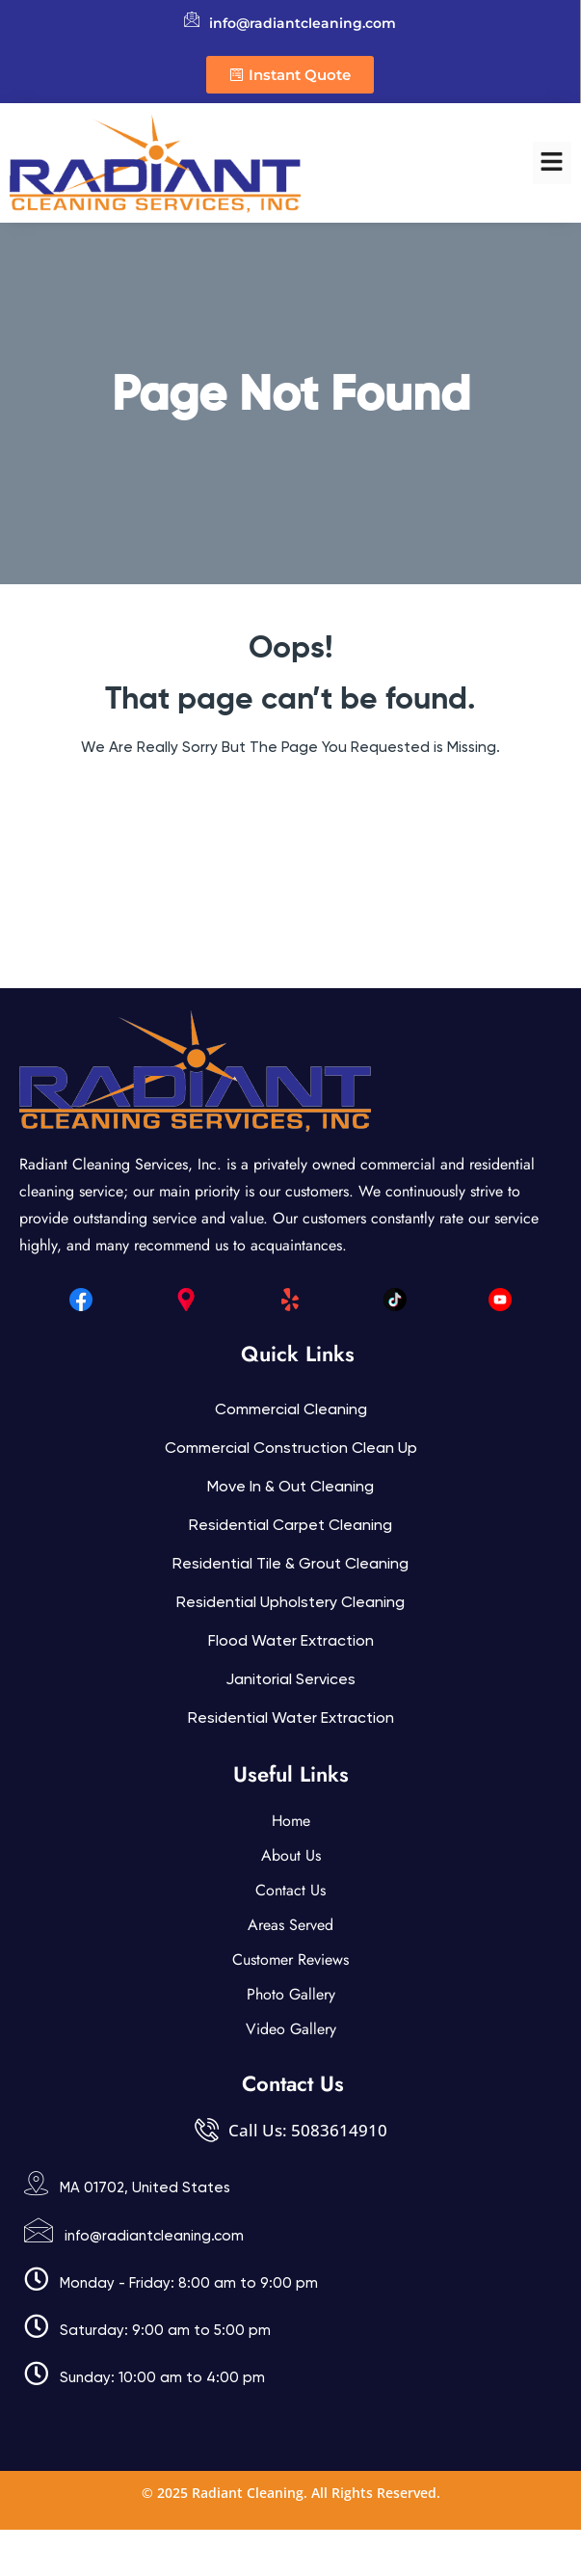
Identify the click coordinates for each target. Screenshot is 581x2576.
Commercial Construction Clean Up (291, 1447)
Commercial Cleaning (291, 1409)
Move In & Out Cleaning (290, 1486)
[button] (552, 163)
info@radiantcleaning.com (154, 2235)
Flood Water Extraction (291, 1640)
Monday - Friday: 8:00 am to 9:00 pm (189, 2283)
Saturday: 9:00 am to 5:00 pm (165, 2330)
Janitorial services (290, 1679)
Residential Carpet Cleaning (290, 1525)
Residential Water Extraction (291, 1717)
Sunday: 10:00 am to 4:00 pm (162, 2377)
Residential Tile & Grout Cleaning (290, 1563)
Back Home (290, 805)
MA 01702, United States (145, 2187)
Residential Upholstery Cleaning (290, 1602)
